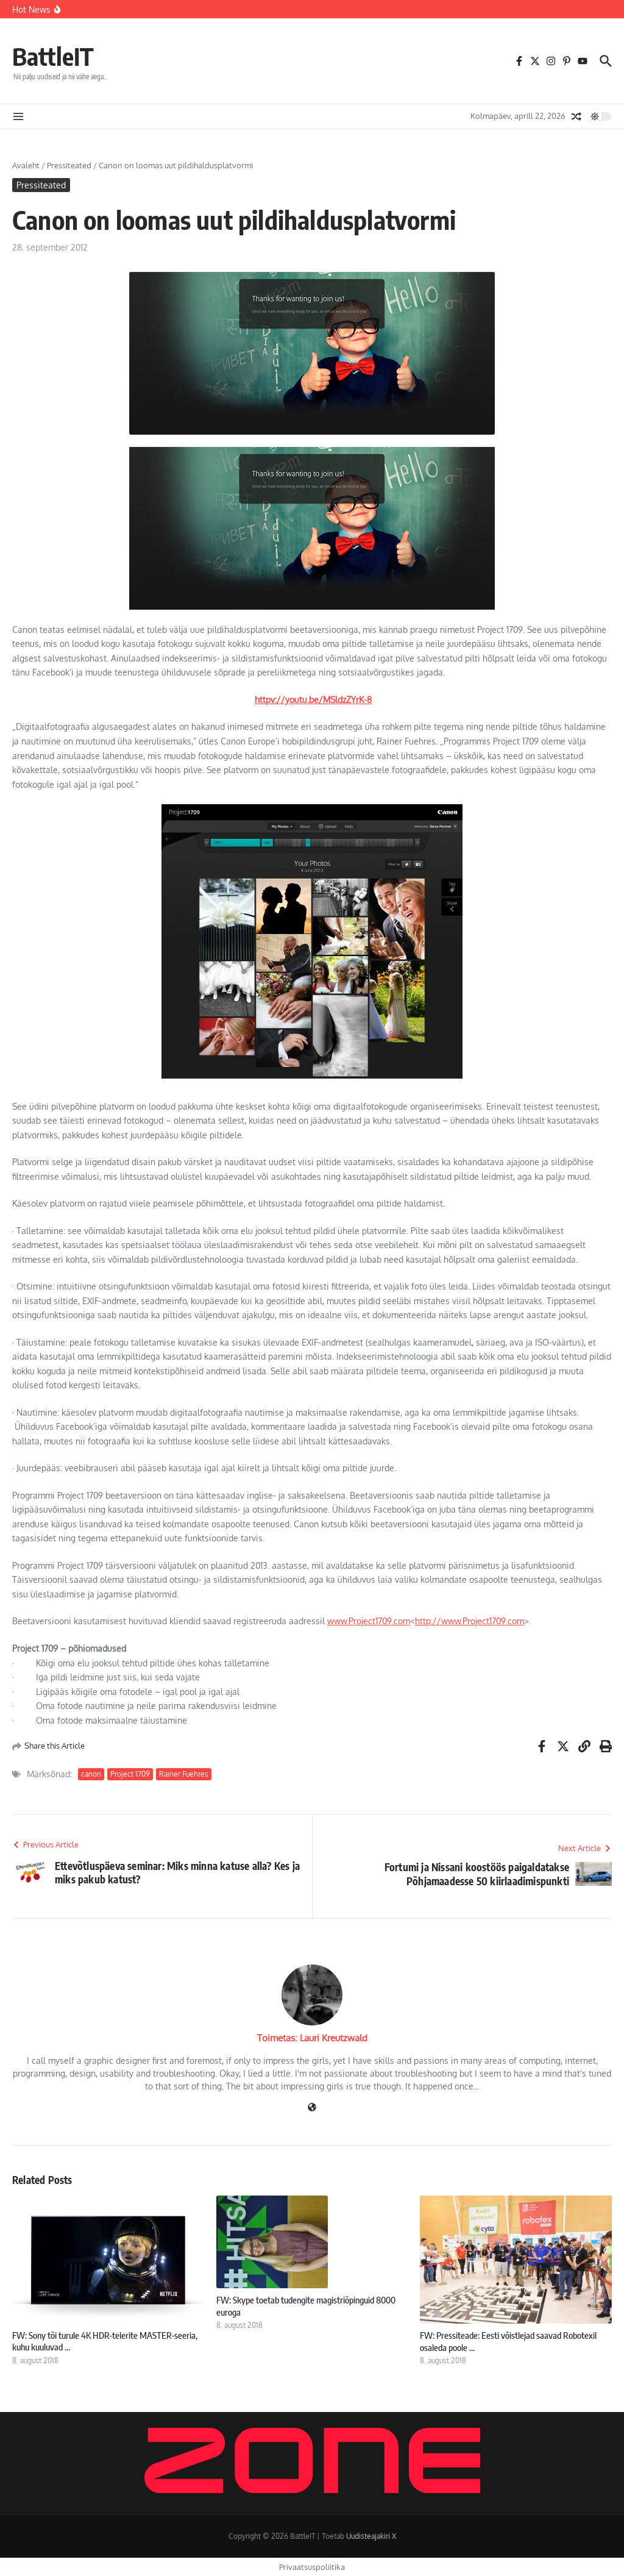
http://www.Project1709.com (469, 1621)
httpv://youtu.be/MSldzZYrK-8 (313, 699)
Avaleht (26, 165)
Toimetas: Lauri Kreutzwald (312, 2038)
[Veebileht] (312, 2108)
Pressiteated (69, 165)
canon (91, 1774)
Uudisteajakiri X (371, 2536)
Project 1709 (130, 1774)
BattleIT (53, 56)
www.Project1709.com (368, 1621)
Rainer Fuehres (183, 1774)
